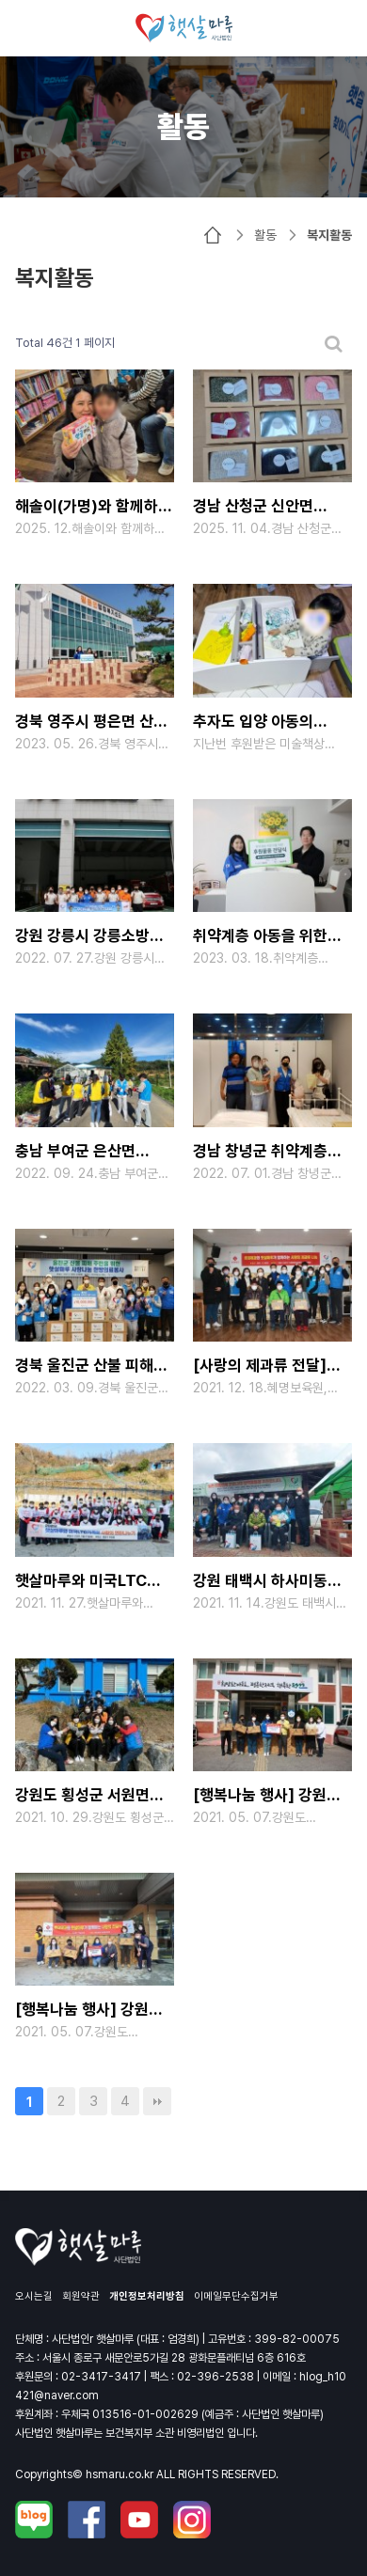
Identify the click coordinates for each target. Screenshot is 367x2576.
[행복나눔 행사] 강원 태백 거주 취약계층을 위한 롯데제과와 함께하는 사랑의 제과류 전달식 (89, 2011)
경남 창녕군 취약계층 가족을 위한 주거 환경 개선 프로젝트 (262, 1153)
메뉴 (28, 28)
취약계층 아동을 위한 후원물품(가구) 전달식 (264, 938)
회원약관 (81, 2296)
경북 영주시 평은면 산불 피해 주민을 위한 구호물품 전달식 (91, 723)
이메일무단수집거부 (236, 2296)
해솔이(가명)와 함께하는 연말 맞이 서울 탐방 (93, 508)
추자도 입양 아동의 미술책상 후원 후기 (253, 723)
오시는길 (34, 2296)
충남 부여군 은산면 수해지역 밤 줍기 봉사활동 (75, 1153)
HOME (212, 235)
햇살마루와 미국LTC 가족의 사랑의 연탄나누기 (81, 1582)
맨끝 (157, 2101)
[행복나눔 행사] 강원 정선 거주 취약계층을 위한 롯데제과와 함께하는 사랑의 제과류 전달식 (267, 1797)
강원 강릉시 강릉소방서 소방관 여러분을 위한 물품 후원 (89, 938)
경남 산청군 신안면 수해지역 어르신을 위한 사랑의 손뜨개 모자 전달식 (267, 508)
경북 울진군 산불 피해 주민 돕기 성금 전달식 (84, 1367)
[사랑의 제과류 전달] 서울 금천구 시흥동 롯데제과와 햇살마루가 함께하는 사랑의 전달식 (267, 1367)
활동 (265, 235)
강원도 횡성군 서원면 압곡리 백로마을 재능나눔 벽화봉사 (82, 1797)
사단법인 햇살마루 (184, 28)
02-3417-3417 (101, 2376)
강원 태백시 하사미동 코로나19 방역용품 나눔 (269, 1582)
